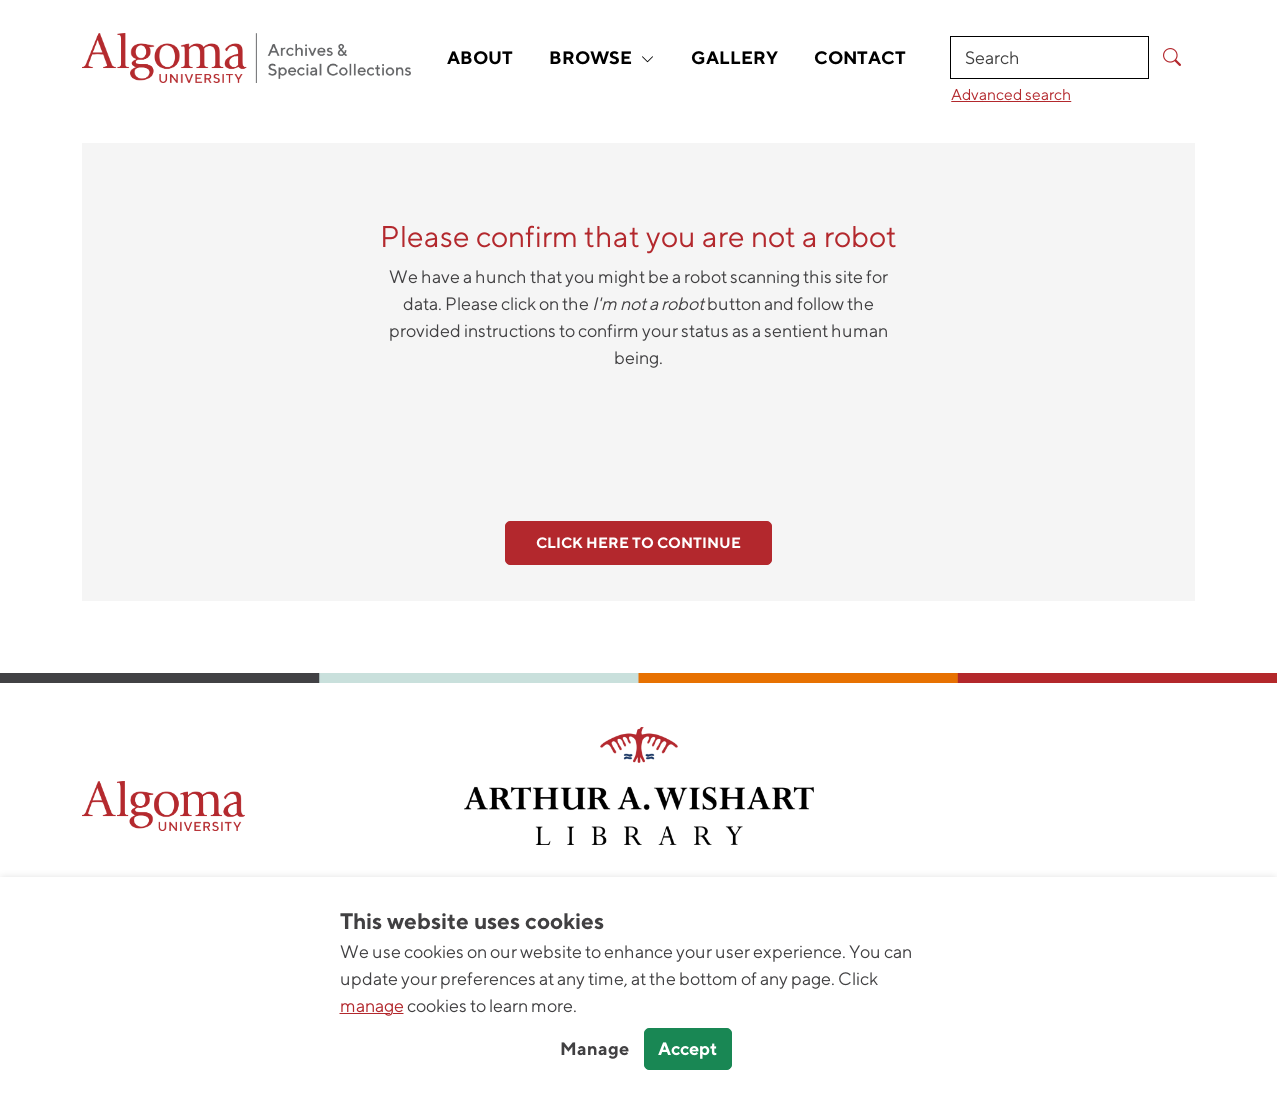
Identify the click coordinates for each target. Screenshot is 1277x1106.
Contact (860, 57)
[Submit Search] (1171, 57)
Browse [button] (602, 57)
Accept (687, 1048)
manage (372, 1005)
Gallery (734, 57)
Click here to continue (638, 542)
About (480, 57)
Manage (594, 1048)
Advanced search (1011, 94)
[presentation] (639, 434)
